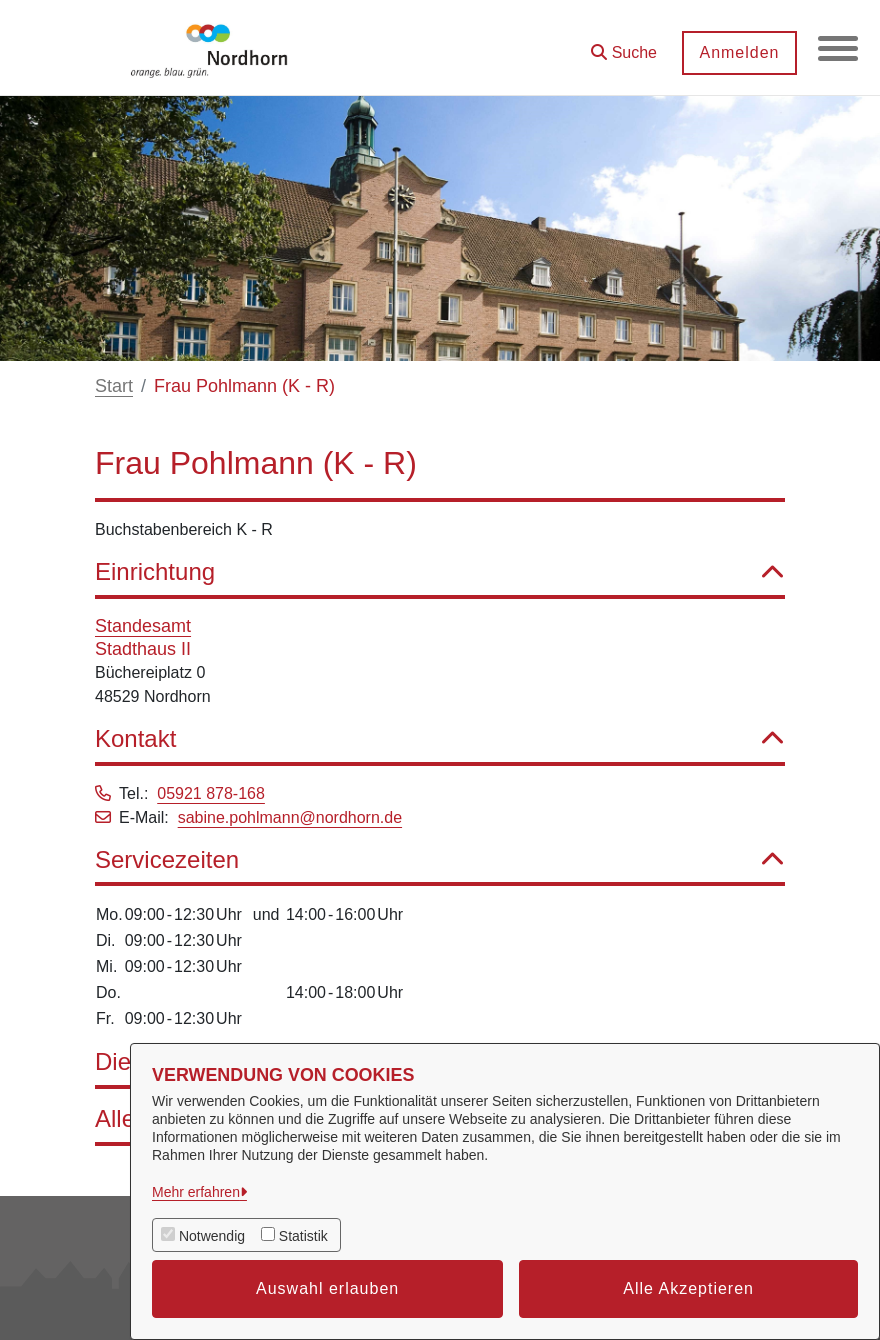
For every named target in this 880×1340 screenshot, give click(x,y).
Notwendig (212, 1236)
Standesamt (143, 626)
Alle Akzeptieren (688, 1288)
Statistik (303, 1236)
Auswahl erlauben (327, 1288)
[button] (624, 45)
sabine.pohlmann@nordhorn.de (290, 817)
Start (114, 386)
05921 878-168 (211, 793)
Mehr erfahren (196, 1192)
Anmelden (739, 52)
